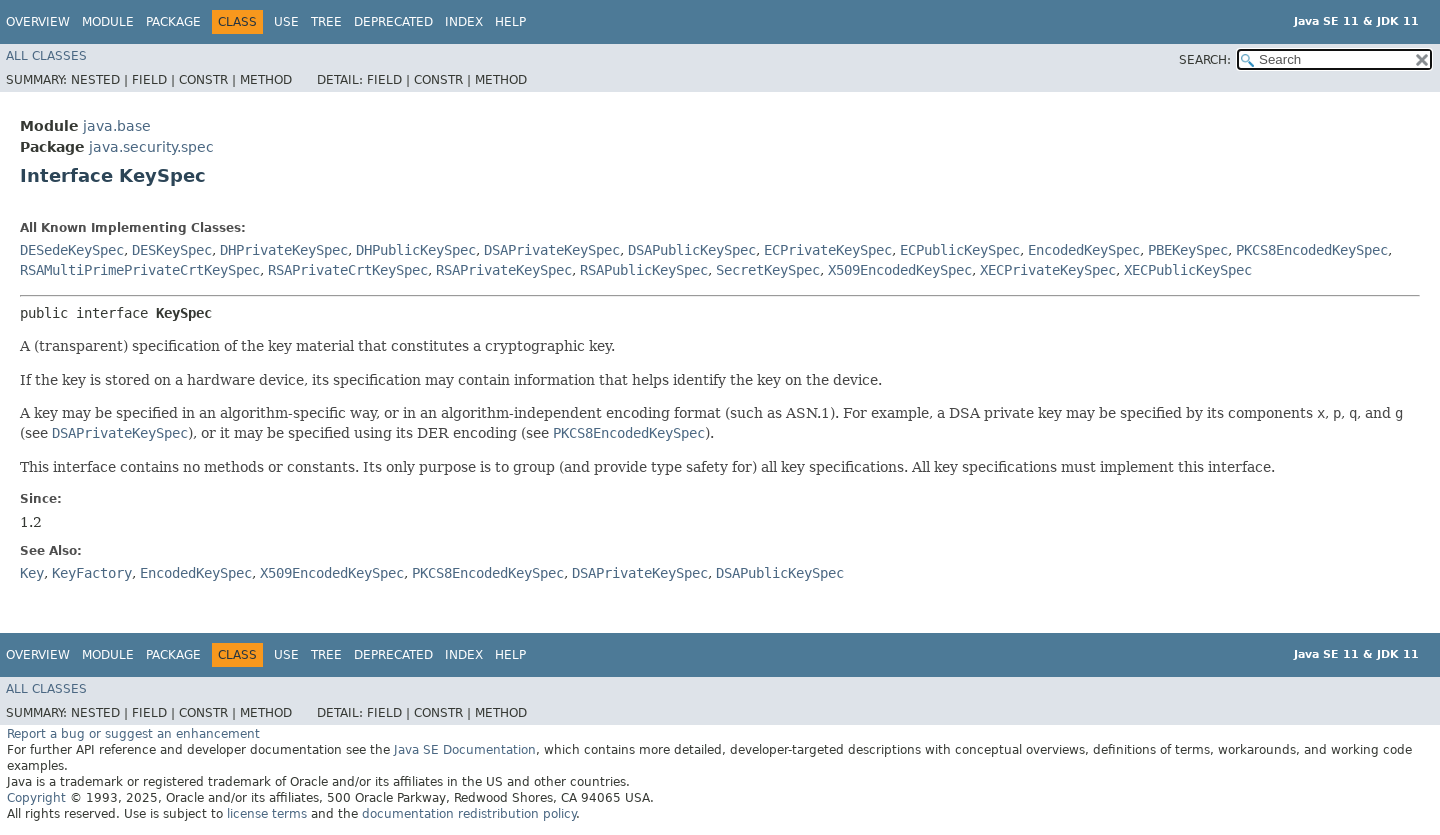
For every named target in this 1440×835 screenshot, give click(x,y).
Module (108, 22)
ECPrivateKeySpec (828, 250)
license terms (267, 814)
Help (510, 22)
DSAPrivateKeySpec (552, 250)
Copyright (36, 798)
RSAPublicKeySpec (644, 270)
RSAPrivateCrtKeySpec (348, 270)
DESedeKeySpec (72, 250)
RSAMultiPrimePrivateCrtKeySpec (140, 270)
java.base (117, 126)
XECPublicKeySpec (1188, 270)
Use (286, 22)
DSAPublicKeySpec (692, 250)
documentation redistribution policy (469, 814)
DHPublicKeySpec (416, 250)
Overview (38, 22)
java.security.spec (151, 147)
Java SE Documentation (465, 750)
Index (464, 22)
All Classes (46, 56)
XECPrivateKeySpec (1048, 270)
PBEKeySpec (1188, 250)
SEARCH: (1205, 60)
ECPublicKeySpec (960, 250)
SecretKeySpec (768, 270)
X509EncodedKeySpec (900, 270)
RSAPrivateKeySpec (504, 270)
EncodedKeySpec (1084, 250)
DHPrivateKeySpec (284, 250)
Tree (326, 22)
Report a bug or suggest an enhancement (133, 734)
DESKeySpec (172, 250)
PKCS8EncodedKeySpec (1312, 250)
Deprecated (393, 22)
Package (173, 22)
